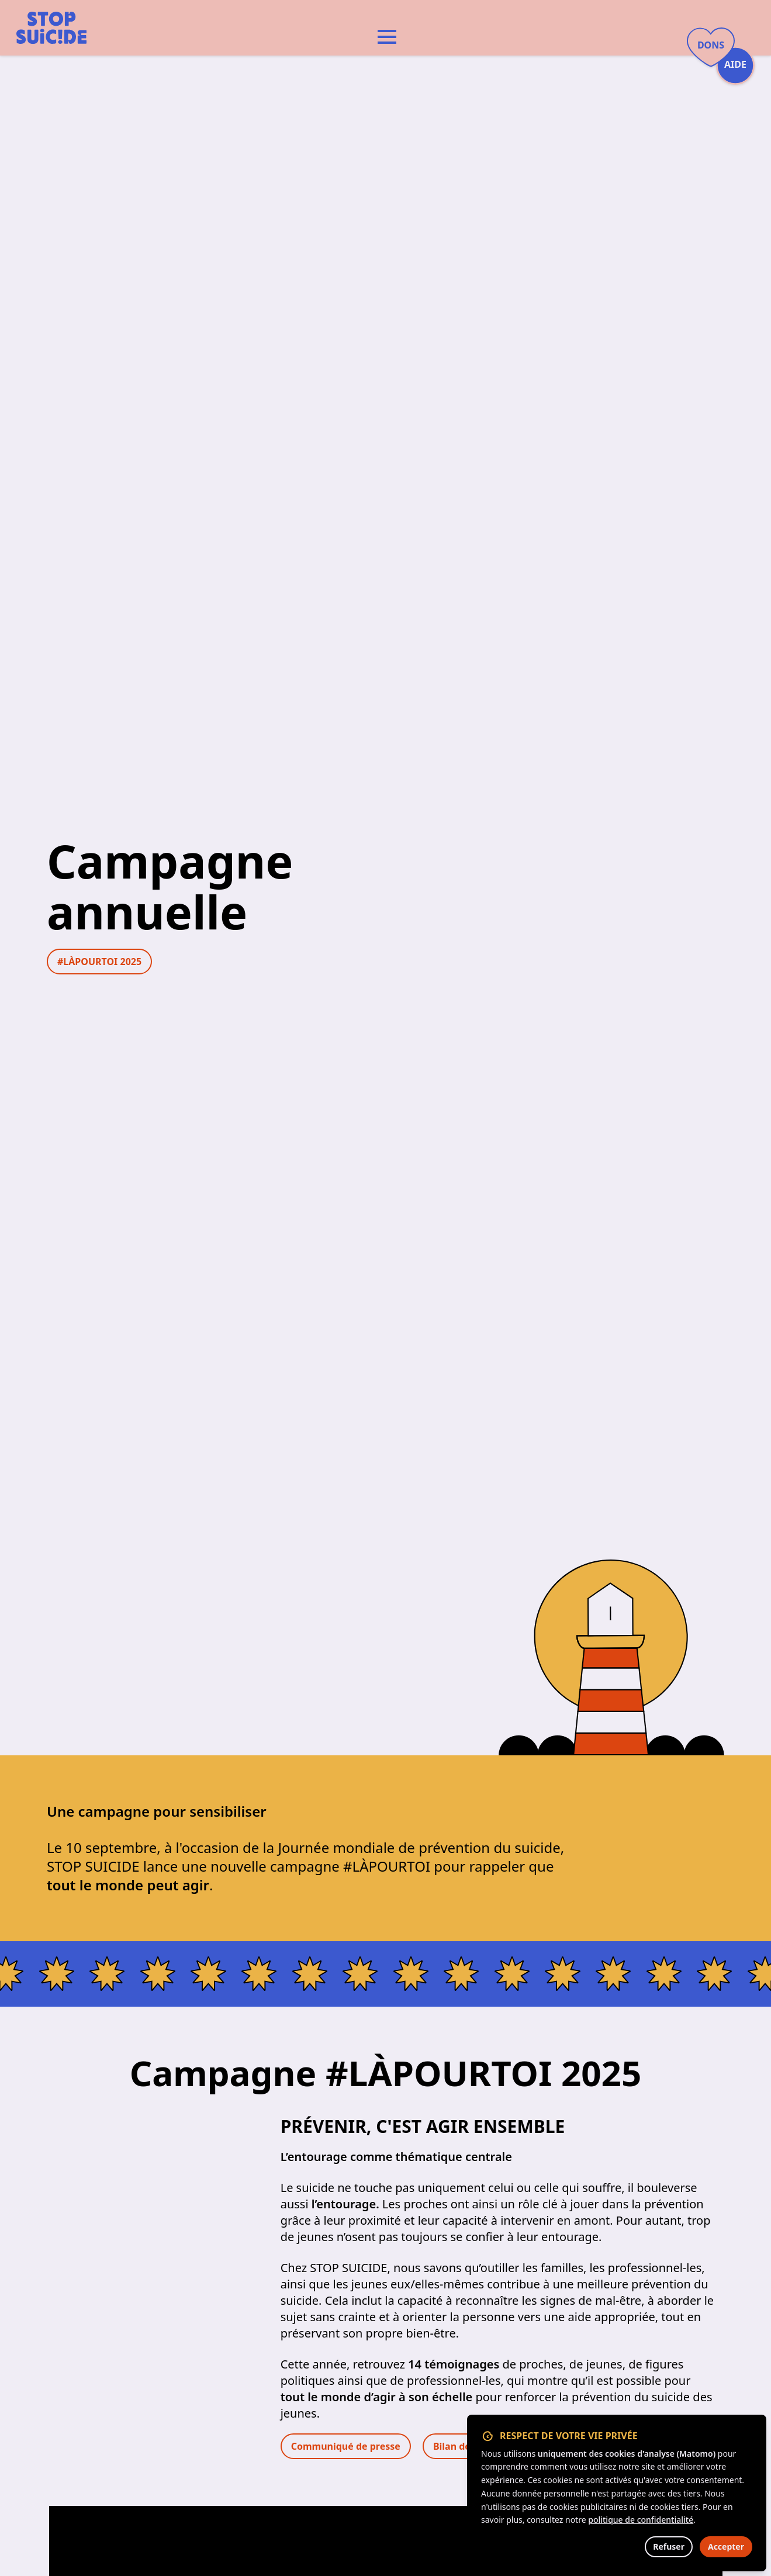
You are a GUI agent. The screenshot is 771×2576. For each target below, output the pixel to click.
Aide (735, 64)
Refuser (668, 2546)
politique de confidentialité (640, 2519)
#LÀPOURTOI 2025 (99, 961)
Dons (710, 45)
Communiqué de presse (345, 2446)
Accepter (726, 2546)
